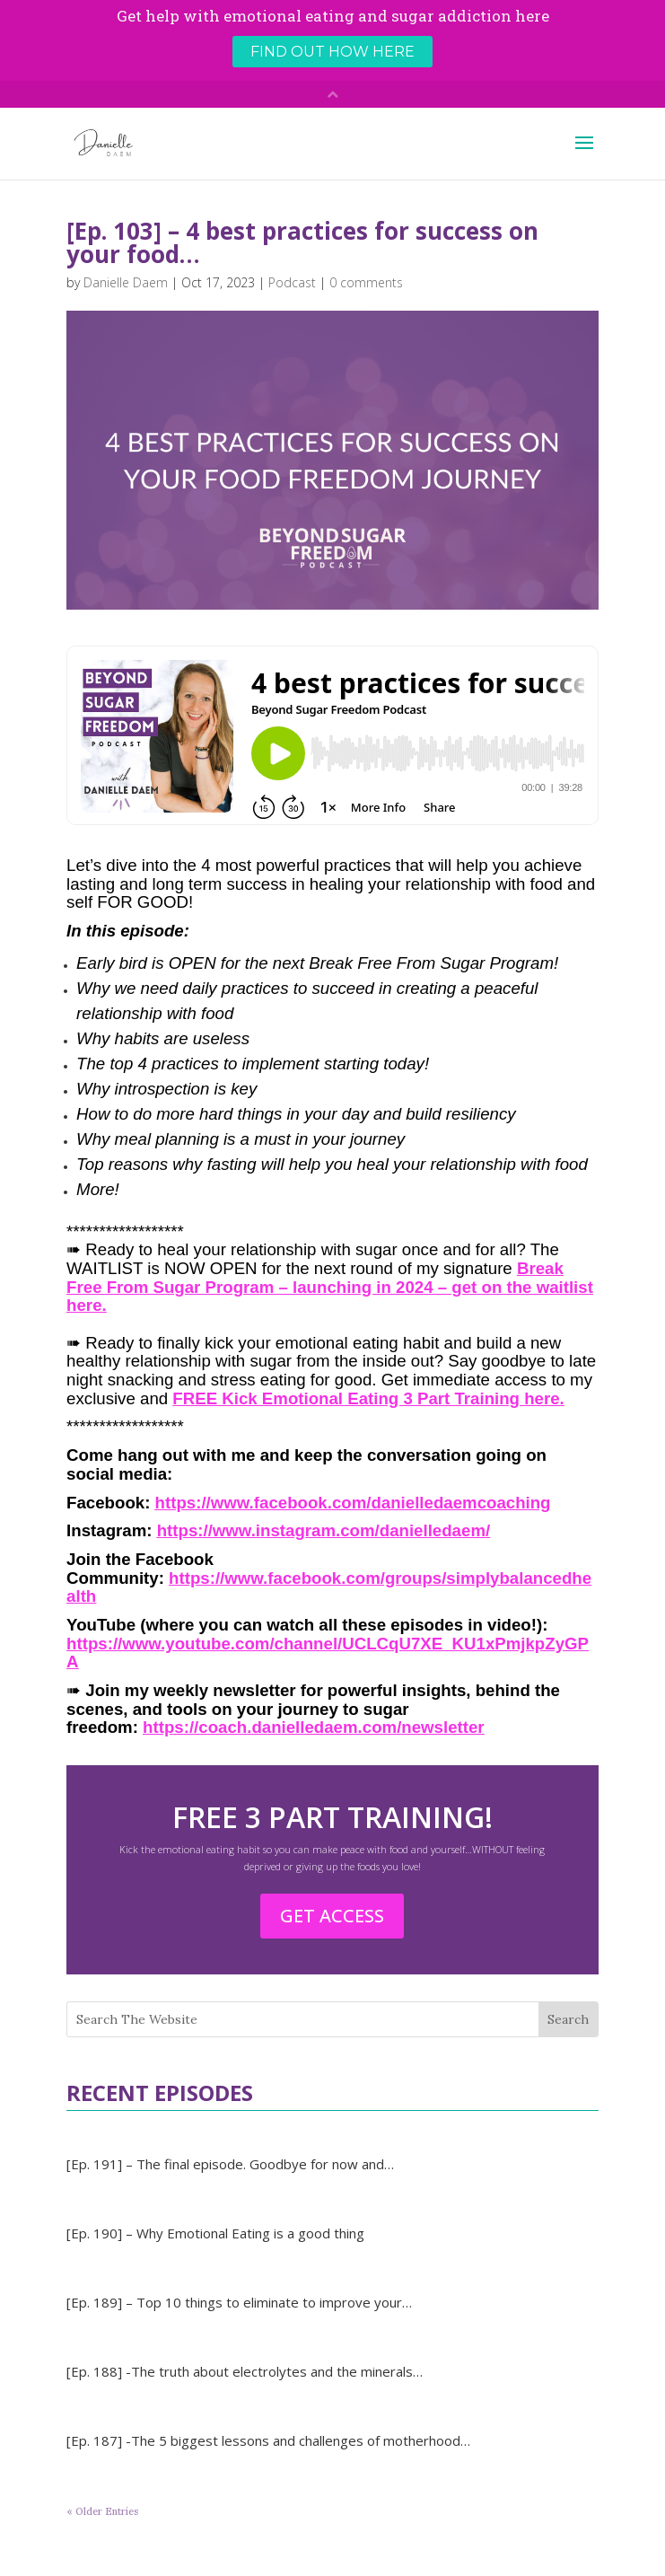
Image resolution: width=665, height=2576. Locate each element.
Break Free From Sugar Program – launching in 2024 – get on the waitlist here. (329, 1286)
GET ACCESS (332, 1915)
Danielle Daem (125, 282)
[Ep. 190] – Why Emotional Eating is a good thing (215, 2233)
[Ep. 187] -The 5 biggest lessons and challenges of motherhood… (268, 2440)
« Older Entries (102, 2511)
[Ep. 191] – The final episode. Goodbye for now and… (230, 2164)
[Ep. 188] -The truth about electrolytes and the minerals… (244, 2371)
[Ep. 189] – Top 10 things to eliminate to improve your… (239, 2302)
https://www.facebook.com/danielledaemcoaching (353, 1502)
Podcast (292, 282)
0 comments (366, 282)
